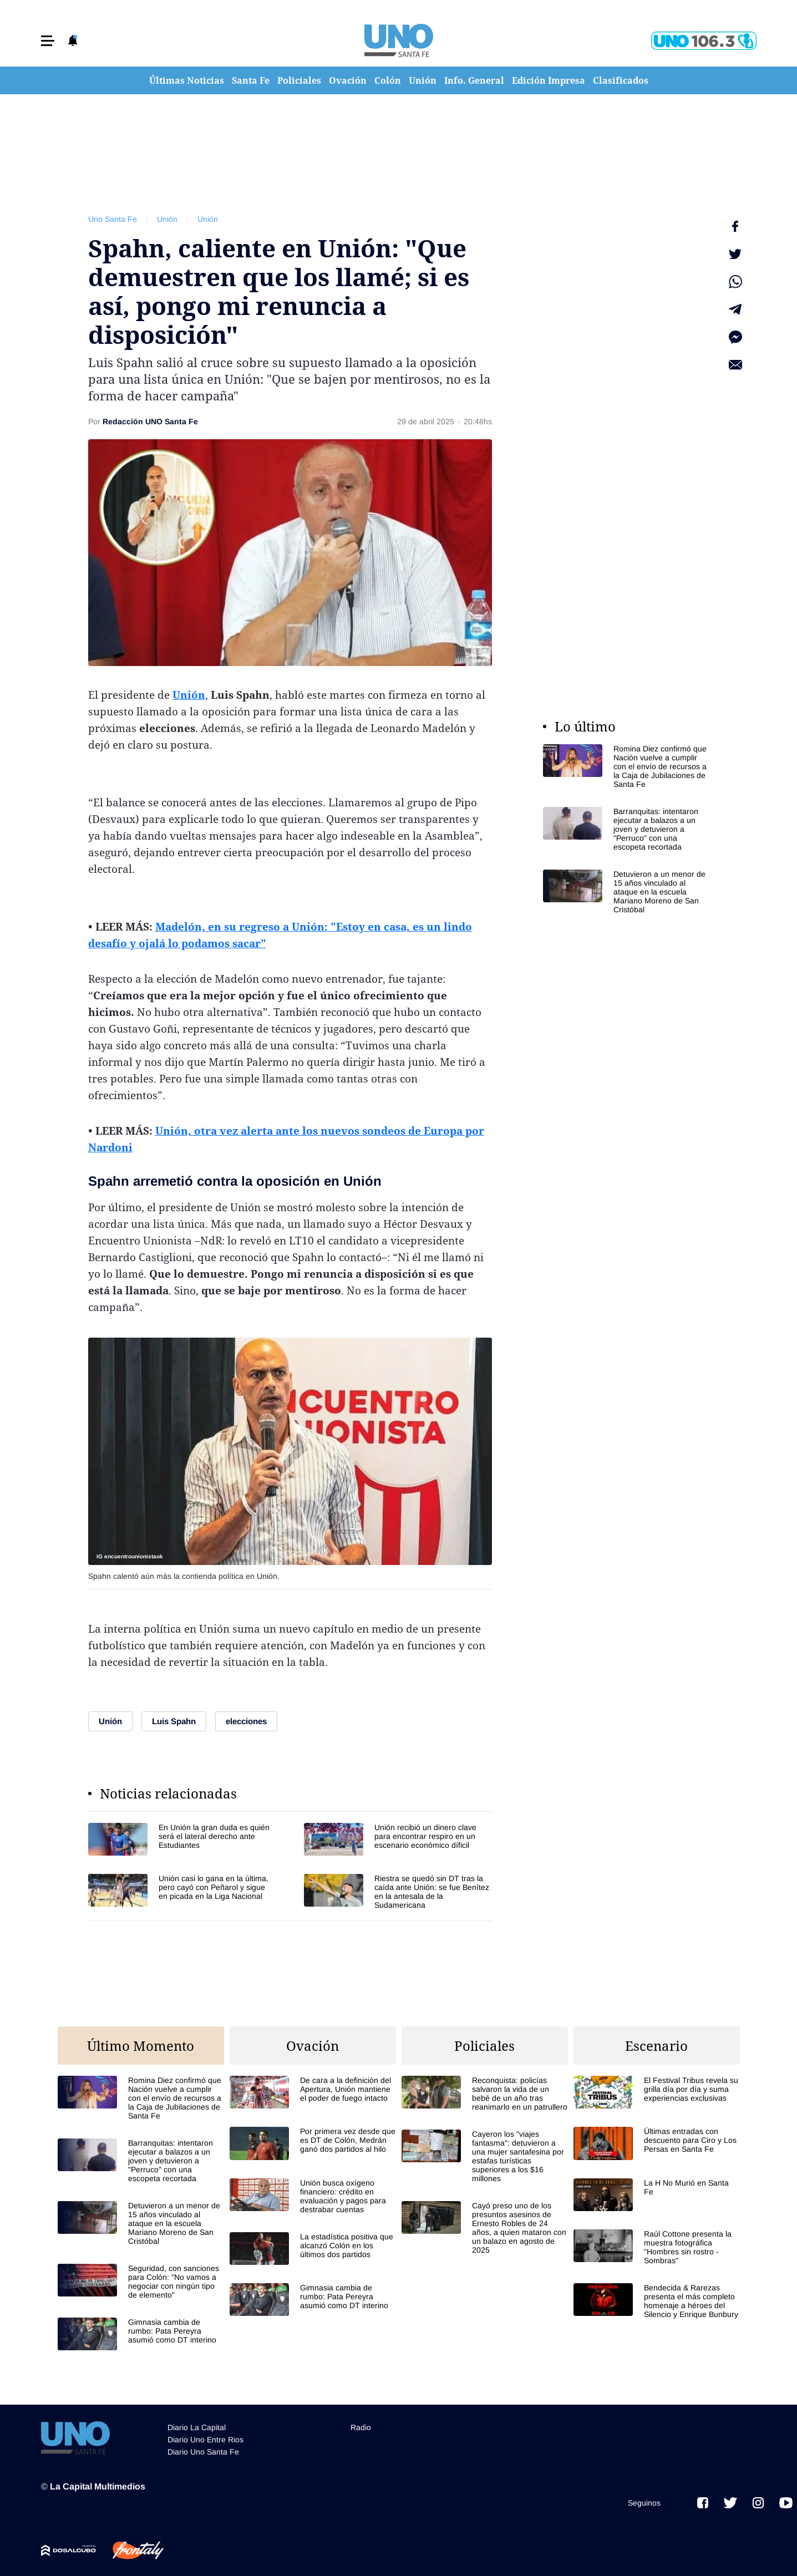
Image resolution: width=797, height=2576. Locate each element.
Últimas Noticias (186, 80)
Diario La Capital (196, 2427)
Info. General (474, 80)
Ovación (348, 80)
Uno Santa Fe (112, 219)
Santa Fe (251, 80)
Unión (422, 80)
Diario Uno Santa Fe (203, 2451)
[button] (47, 40)
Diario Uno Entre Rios (205, 2439)
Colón (387, 80)
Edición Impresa (548, 80)
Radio (361, 2427)
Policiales (299, 80)
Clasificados (620, 80)
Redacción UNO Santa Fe (150, 421)
